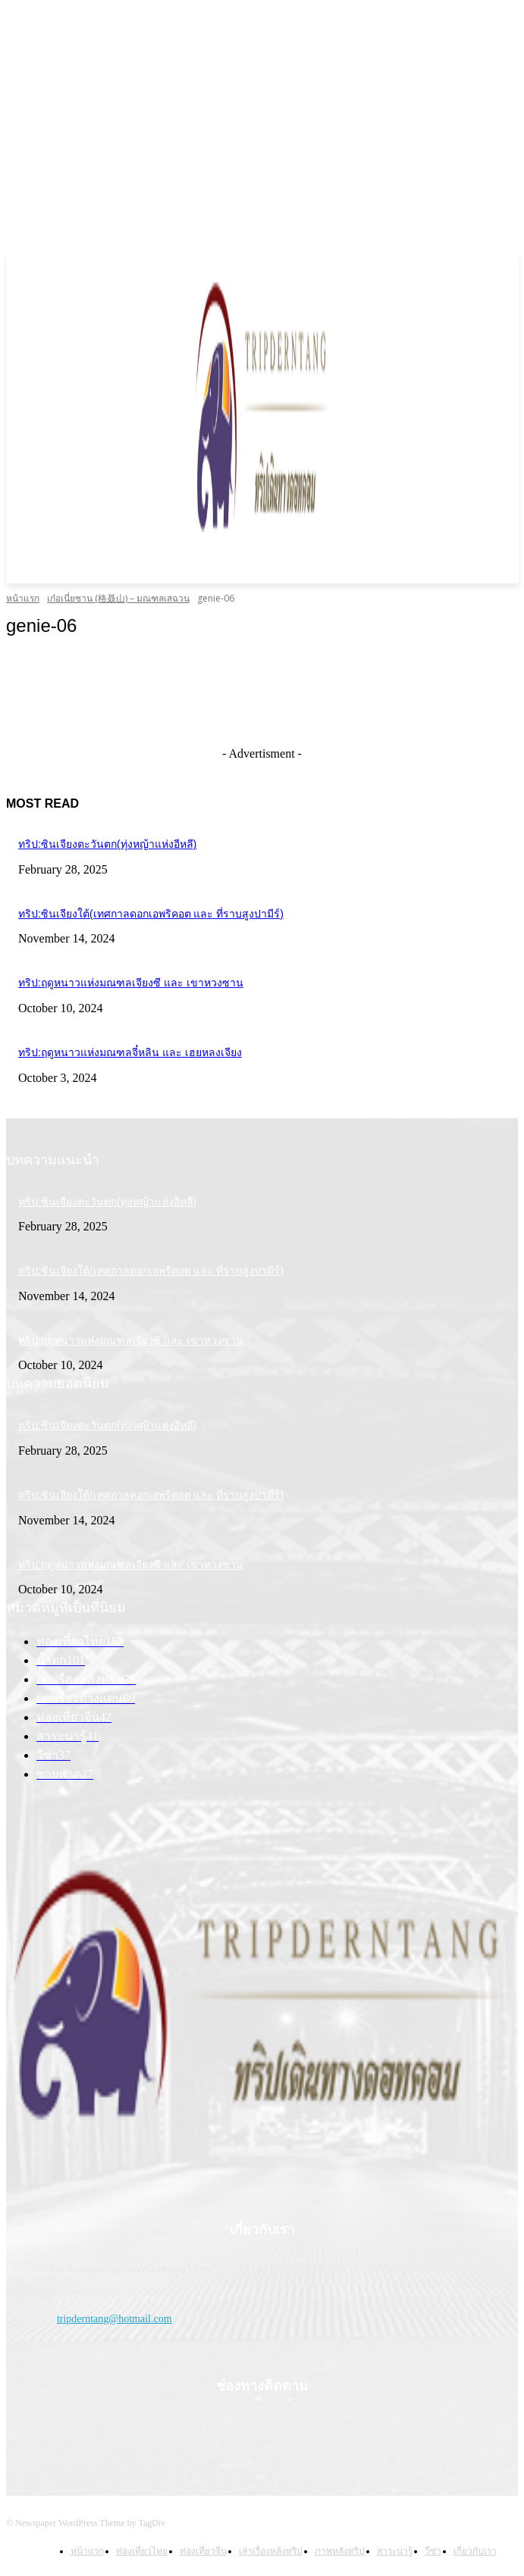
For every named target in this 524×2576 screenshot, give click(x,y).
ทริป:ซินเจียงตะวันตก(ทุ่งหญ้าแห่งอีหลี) (107, 844)
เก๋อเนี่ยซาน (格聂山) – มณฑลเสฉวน (118, 598)
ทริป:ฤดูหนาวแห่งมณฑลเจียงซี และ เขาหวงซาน (130, 983)
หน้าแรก (22, 598)
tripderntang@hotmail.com (114, 2318)
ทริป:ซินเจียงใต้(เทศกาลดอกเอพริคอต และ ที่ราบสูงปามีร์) (151, 914)
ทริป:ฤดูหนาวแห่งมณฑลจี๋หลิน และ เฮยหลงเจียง (130, 1052)
